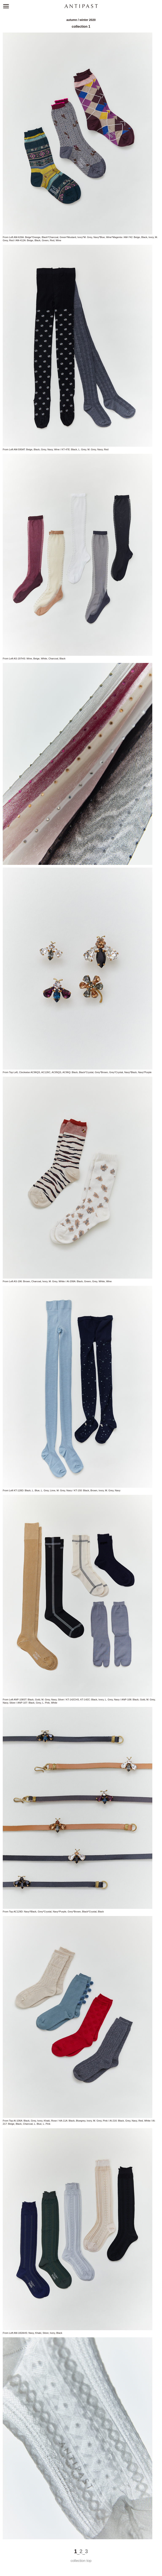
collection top (80, 2561)
